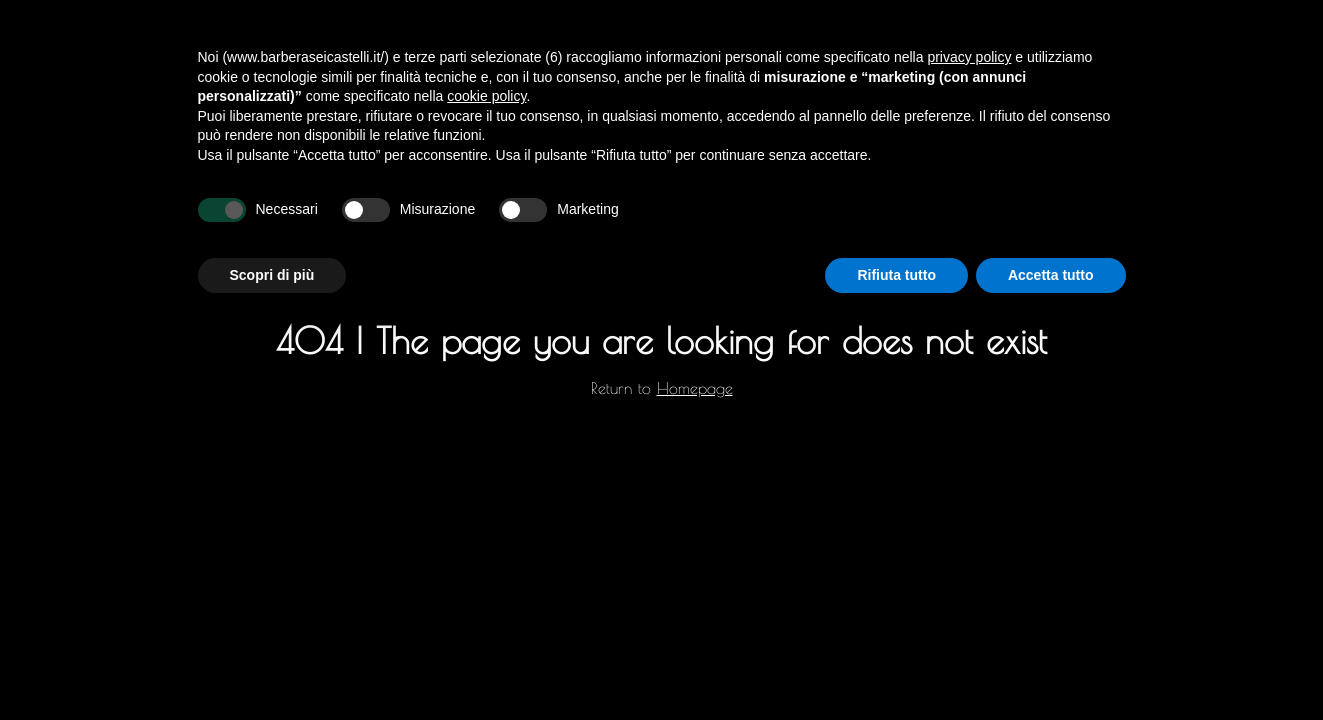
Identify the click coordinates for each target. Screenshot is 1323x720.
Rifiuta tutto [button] (896, 275)
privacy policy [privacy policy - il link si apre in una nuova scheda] (969, 57)
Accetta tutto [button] (1051, 275)
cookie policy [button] (486, 96)
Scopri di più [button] (272, 275)
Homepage (695, 388)
